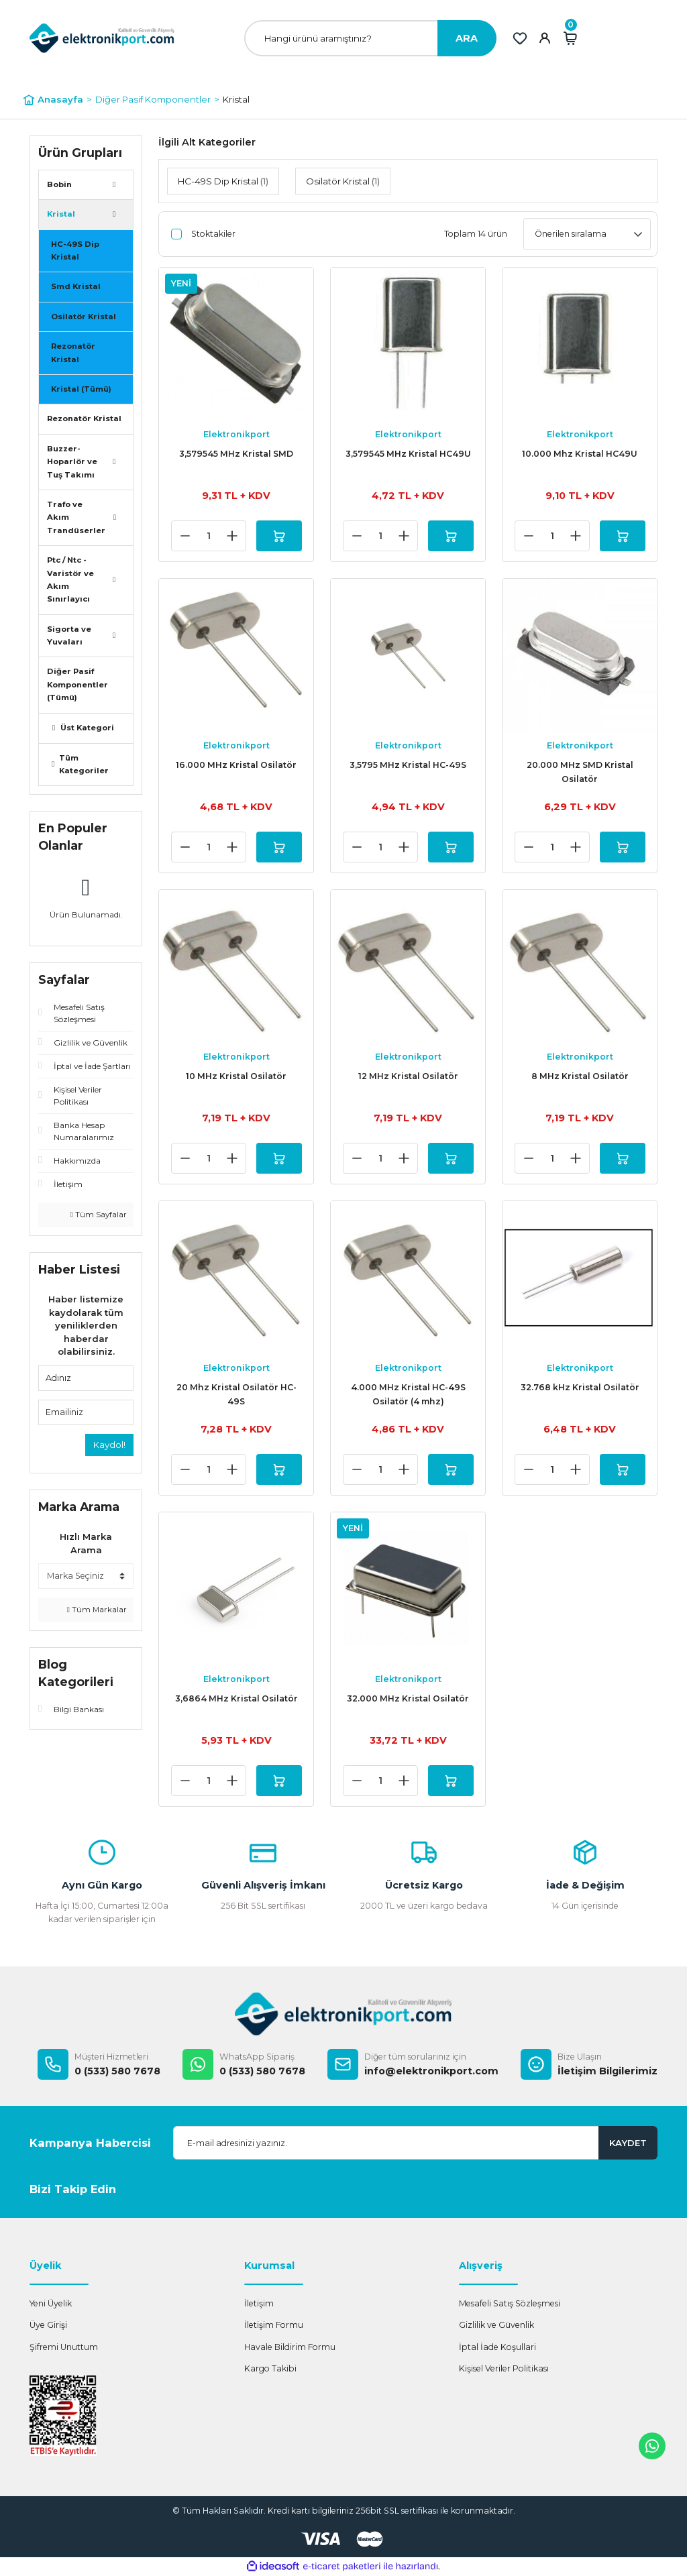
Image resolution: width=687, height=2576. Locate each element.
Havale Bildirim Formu (289, 2347)
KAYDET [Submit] (628, 2142)
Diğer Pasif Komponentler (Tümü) (77, 684)
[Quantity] (209, 536)
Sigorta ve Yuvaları (69, 635)
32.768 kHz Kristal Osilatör (580, 1387)
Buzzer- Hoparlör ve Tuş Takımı (72, 462)
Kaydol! (109, 1444)
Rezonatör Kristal (73, 352)
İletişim (259, 2303)
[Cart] (570, 38)
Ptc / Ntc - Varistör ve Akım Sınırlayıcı (70, 579)
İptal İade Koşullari (497, 2347)
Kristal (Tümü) (81, 389)
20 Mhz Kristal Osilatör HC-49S (236, 1394)
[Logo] (102, 37)
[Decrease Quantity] (185, 536)
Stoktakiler (213, 234)
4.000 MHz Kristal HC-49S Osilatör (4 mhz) (408, 1394)
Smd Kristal (76, 286)
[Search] (370, 38)
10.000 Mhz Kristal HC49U (579, 454)
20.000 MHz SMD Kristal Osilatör (580, 772)
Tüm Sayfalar (98, 1214)
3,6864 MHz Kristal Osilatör (236, 1698)
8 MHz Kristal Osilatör (580, 1076)
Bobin (59, 184)
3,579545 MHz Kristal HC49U (408, 454)
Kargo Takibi (270, 2368)
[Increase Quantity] (232, 536)
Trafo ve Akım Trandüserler (76, 517)
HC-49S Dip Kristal (75, 250)
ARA (467, 38)
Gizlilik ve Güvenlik (496, 2325)
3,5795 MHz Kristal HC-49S (408, 765)
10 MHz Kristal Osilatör (236, 1076)
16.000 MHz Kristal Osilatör (236, 765)
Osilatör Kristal (83, 316)
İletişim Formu (273, 2325)
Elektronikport (236, 434)
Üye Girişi (48, 2325)
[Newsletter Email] (415, 2143)
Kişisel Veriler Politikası (504, 2368)
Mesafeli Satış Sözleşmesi (509, 2303)
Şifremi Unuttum (64, 2347)
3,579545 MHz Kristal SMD (236, 454)
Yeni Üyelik (51, 2303)
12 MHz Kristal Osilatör (408, 1076)
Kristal (236, 99)
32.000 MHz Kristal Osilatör (408, 1698)
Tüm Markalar (97, 1609)
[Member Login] (544, 38)
